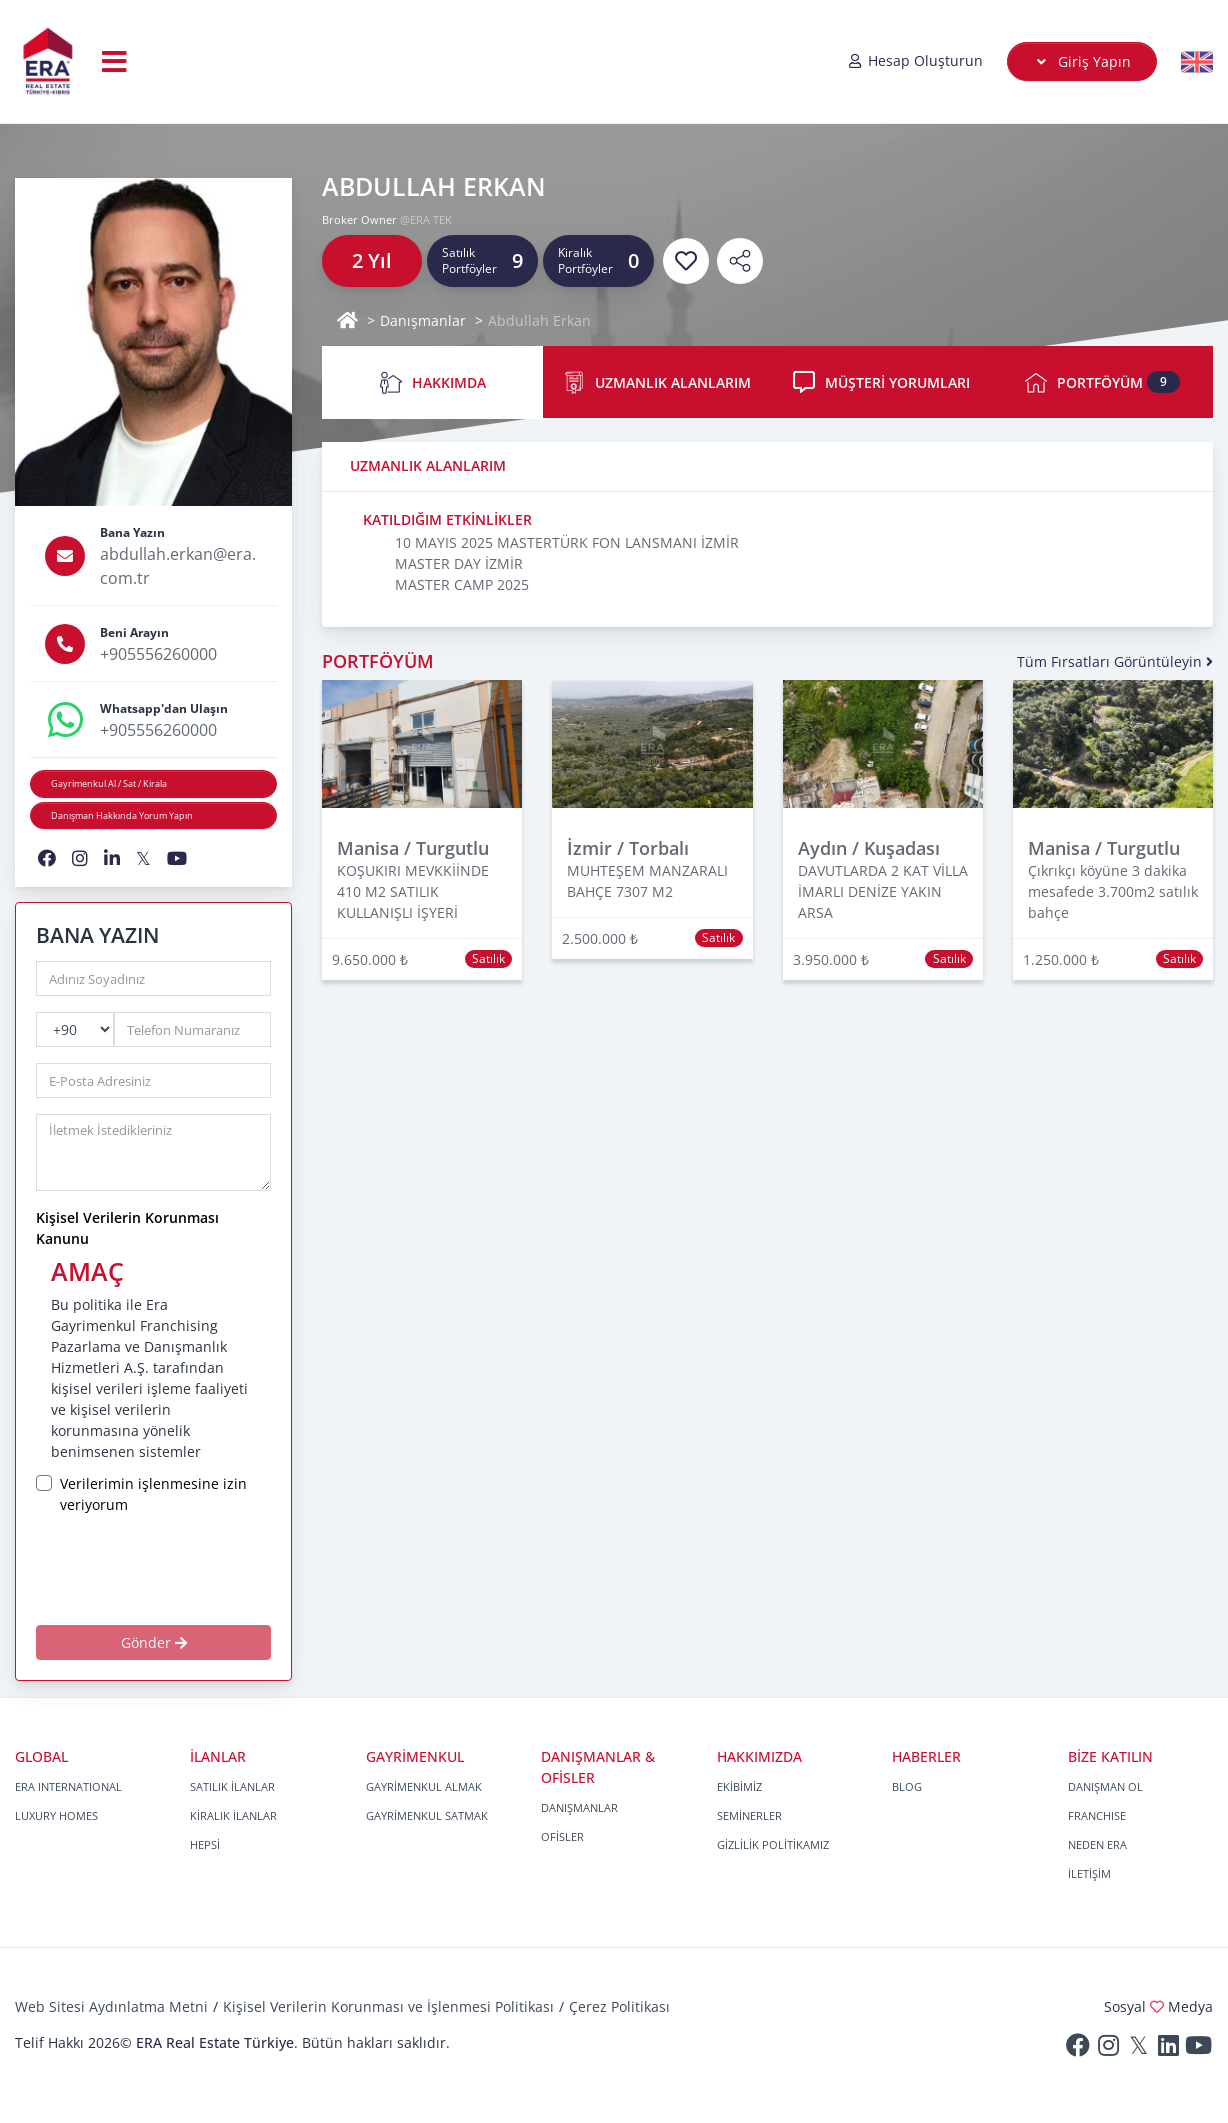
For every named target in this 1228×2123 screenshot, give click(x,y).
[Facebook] (1078, 2049)
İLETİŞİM (1089, 1873)
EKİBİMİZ (739, 1786)
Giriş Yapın (1082, 61)
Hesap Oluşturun (915, 60)
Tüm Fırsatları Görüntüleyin (1115, 661)
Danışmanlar (423, 320)
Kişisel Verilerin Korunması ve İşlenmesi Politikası (388, 2006)
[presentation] (181, 1569)
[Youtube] (1198, 2049)
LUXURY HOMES (56, 1815)
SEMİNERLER (749, 1815)
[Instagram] (1108, 2049)
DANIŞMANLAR (579, 1807)
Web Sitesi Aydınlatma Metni (111, 2006)
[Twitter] (1138, 2049)
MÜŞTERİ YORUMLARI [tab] (881, 382)
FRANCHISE (1097, 1815)
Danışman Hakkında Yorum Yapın (122, 815)
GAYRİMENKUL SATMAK (427, 1815)
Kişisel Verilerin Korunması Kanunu (127, 1228)
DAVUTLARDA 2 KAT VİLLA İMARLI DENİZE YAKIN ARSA (883, 891)
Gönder (154, 1642)
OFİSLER (562, 1836)
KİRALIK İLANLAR (233, 1815)
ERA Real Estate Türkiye (215, 2042)
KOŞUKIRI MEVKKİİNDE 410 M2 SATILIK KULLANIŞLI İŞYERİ (413, 891)
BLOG (907, 1786)
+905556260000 (158, 654)
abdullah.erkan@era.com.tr (178, 566)
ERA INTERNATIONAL (68, 1786)
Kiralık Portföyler (585, 260)
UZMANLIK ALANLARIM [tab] (657, 382)
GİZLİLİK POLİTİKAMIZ (773, 1844)
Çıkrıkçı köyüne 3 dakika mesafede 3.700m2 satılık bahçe (1113, 891)
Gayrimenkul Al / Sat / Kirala (109, 783)
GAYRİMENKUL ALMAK (424, 1786)
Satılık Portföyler (469, 260)
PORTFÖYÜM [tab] (1102, 382)
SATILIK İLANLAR (232, 1786)
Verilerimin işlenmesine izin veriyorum (153, 1494)
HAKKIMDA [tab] (433, 382)
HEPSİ (205, 1844)
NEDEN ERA (1097, 1844)
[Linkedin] (1168, 2049)
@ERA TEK (426, 219)
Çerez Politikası (619, 2006)
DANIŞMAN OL (1105, 1786)
